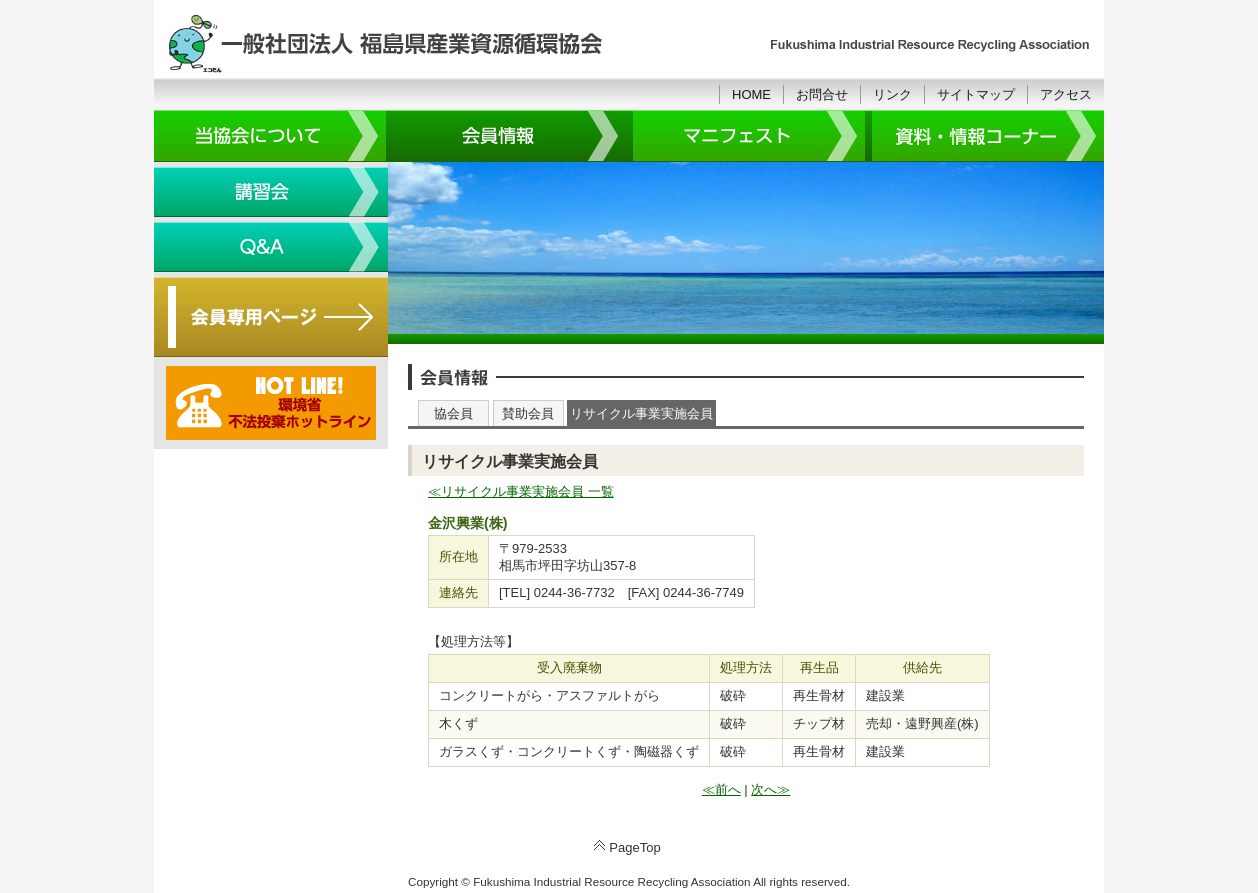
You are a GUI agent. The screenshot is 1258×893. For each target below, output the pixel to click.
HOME (751, 94)
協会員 (453, 413)
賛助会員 (528, 413)
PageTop (634, 847)
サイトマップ (976, 94)
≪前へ (721, 789)
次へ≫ (770, 789)
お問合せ (822, 94)
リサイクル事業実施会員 (641, 413)
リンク (892, 94)
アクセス (1066, 94)
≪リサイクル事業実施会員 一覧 (521, 491)
